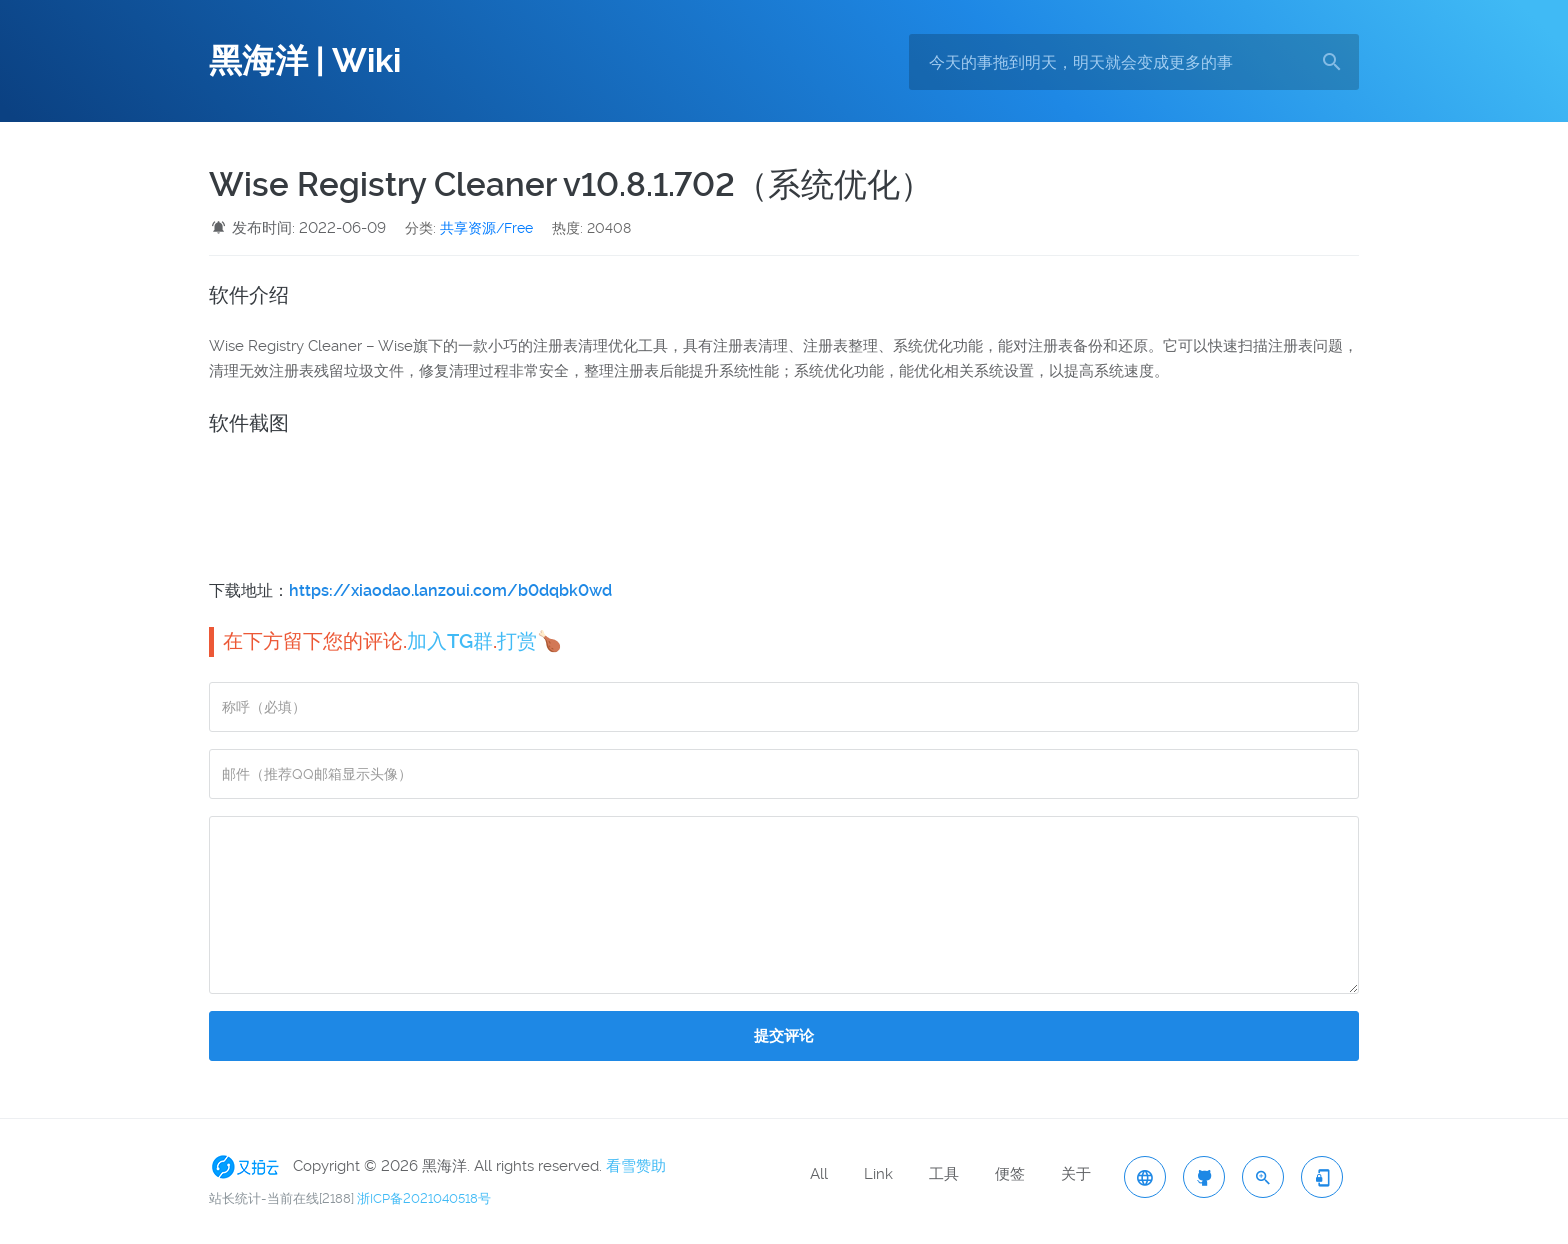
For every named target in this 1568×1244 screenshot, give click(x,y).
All (819, 1174)
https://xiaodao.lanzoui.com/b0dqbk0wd (450, 590)
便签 (1010, 1174)
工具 (944, 1174)
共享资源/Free (486, 228)
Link (878, 1174)
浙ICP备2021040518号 (424, 1198)
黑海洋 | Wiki (305, 61)
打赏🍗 (529, 641)
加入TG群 (450, 641)
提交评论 (784, 1036)
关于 (1076, 1174)
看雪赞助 (636, 1166)
